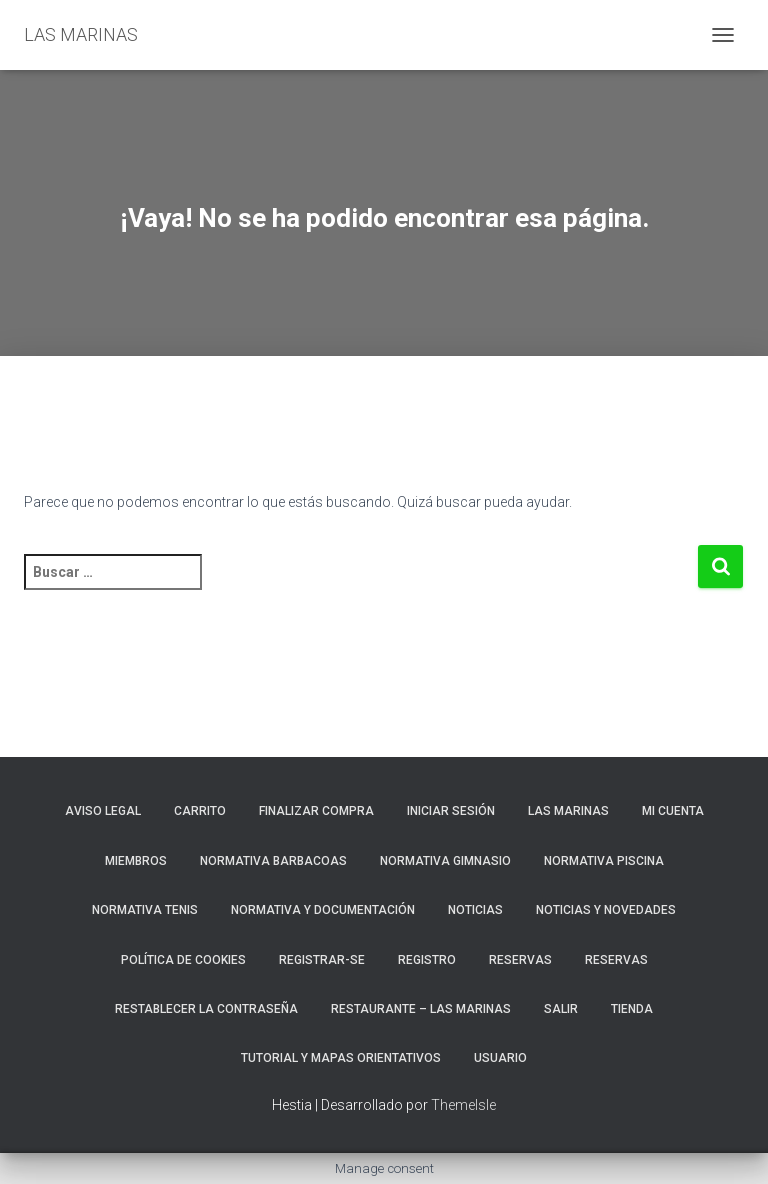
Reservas (616, 960)
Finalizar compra (316, 811)
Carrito (200, 811)
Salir (561, 1009)
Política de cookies (183, 960)
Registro (427, 960)
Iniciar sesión (451, 811)
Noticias (475, 910)
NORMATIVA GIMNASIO (445, 861)
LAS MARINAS (568, 811)
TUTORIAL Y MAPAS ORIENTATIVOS (341, 1058)
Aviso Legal (103, 811)
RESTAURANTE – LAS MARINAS (421, 1009)
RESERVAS (520, 960)
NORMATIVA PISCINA (604, 861)
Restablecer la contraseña (206, 1009)
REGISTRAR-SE (322, 960)
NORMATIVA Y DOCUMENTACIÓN (323, 910)
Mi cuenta (673, 811)
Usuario (500, 1058)
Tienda (632, 1009)
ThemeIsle (463, 1105)
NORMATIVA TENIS (145, 910)
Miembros (136, 861)
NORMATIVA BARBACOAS (273, 861)
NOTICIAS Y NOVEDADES (606, 910)
